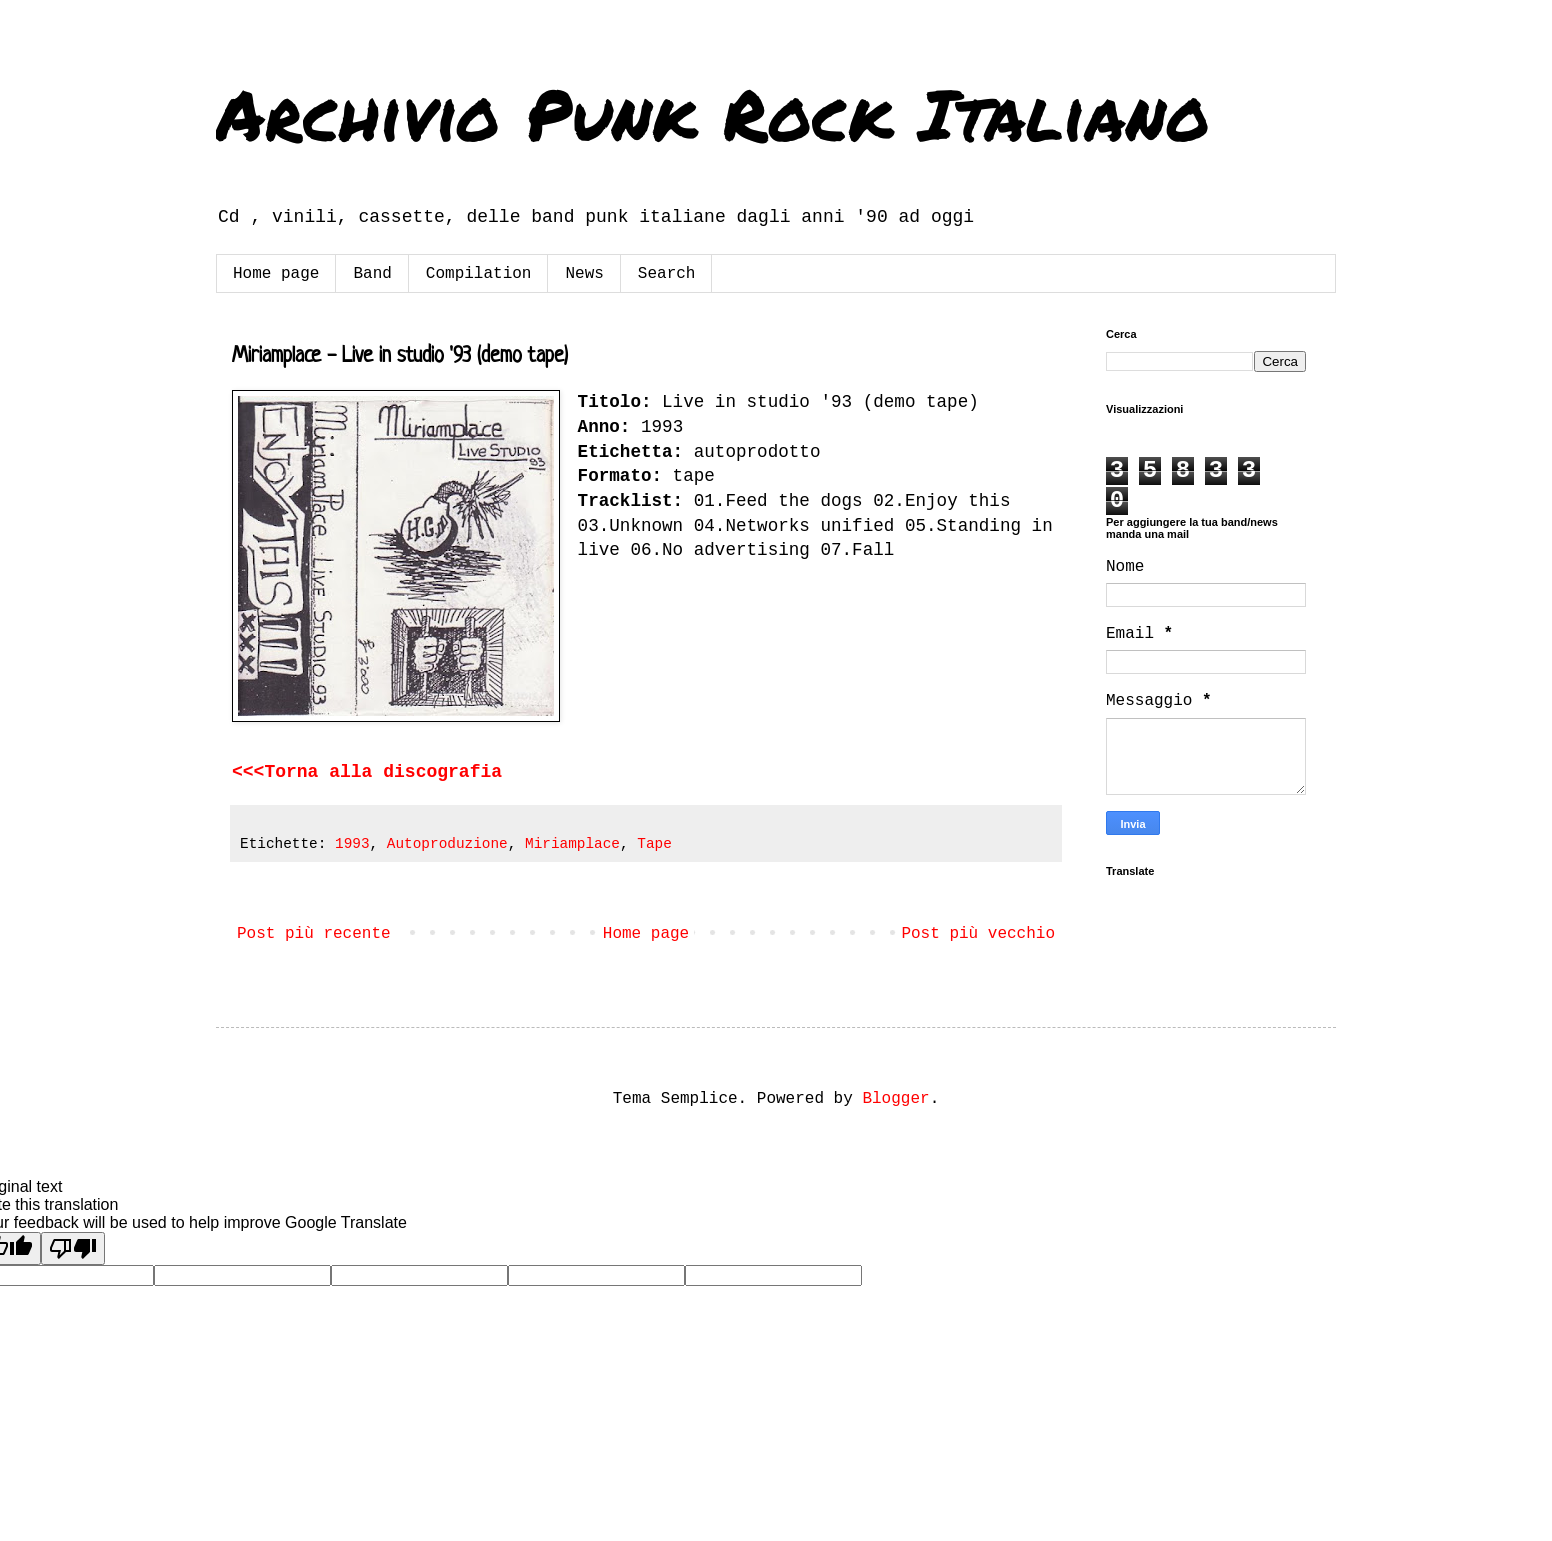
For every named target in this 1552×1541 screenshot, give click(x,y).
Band (372, 274)
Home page (276, 274)
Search (667, 274)
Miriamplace (572, 844)
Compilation (479, 274)
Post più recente (314, 934)
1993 (352, 844)
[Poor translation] (73, 1248)
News (584, 274)
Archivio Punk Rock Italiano (713, 113)
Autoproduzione (447, 844)
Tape (654, 844)
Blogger (895, 1099)
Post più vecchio (978, 934)
